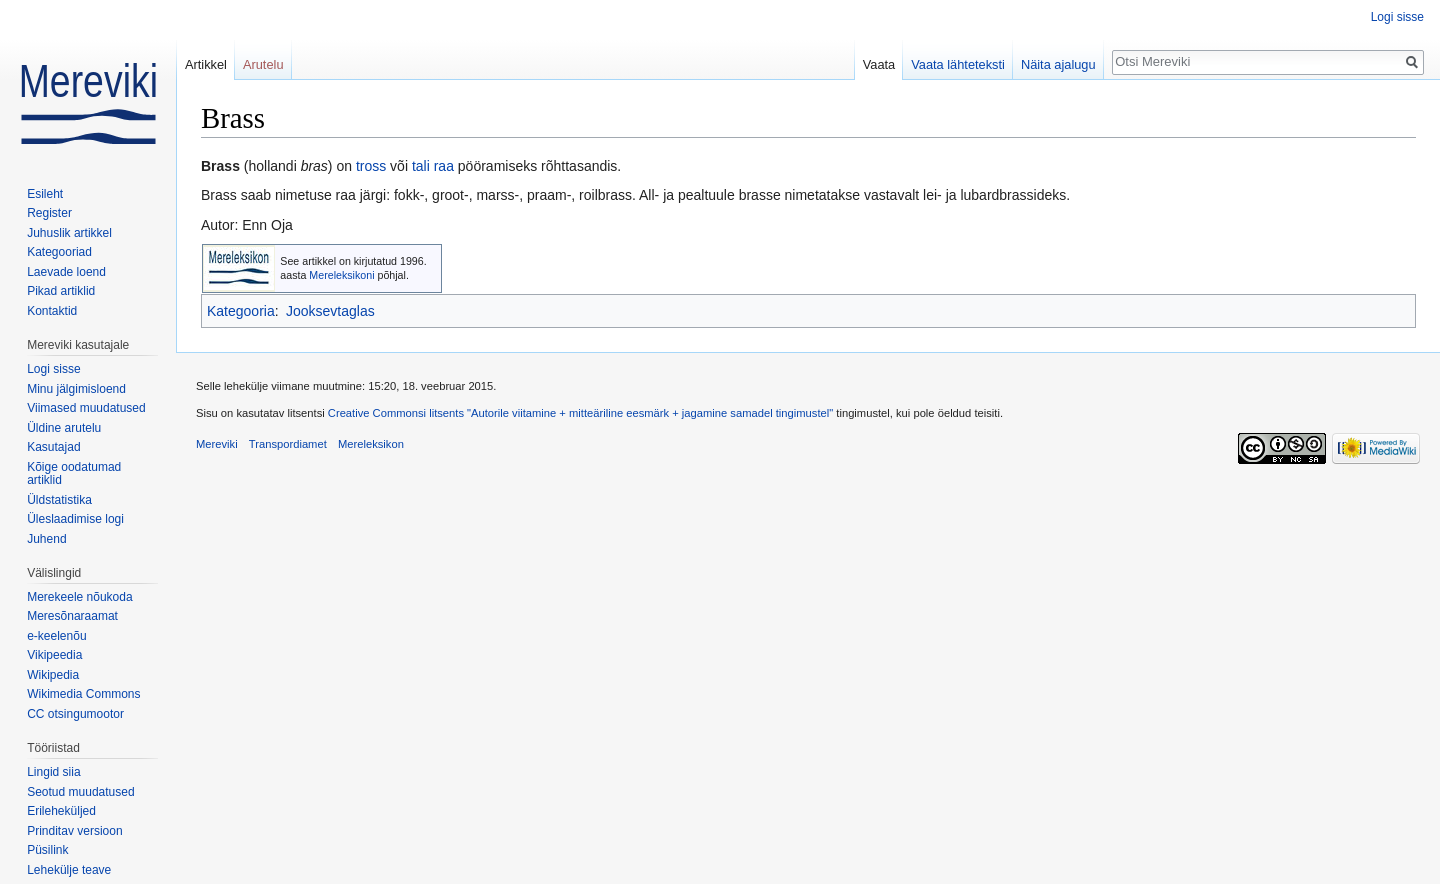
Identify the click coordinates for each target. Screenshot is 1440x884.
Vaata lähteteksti (958, 64)
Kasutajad (53, 447)
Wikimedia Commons (83, 694)
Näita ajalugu (1058, 64)
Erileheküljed (61, 811)
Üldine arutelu (64, 428)
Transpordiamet (288, 444)
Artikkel (206, 64)
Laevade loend (66, 272)
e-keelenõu (56, 636)
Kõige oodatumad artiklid (74, 474)
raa (444, 166)
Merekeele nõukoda (79, 597)
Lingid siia (53, 772)
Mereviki (217, 444)
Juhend (46, 539)
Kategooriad (59, 252)
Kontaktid (52, 311)
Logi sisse (1397, 17)
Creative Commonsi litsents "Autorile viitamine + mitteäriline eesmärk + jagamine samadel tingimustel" (580, 413)
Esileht (45, 194)
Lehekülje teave (69, 870)
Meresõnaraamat (72, 616)
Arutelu (263, 64)
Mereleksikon (371, 444)
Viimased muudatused (86, 408)
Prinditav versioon (74, 831)
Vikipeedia (54, 655)
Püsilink (47, 850)
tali (421, 166)
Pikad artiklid (61, 291)
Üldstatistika (59, 500)
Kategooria (241, 311)
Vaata (879, 64)
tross (371, 166)
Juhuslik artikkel (69, 233)
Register (49, 213)
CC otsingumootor (75, 714)
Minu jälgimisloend (76, 389)
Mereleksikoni (341, 275)
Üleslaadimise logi (75, 519)
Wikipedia (53, 675)
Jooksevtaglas (330, 311)
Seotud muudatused (80, 792)
